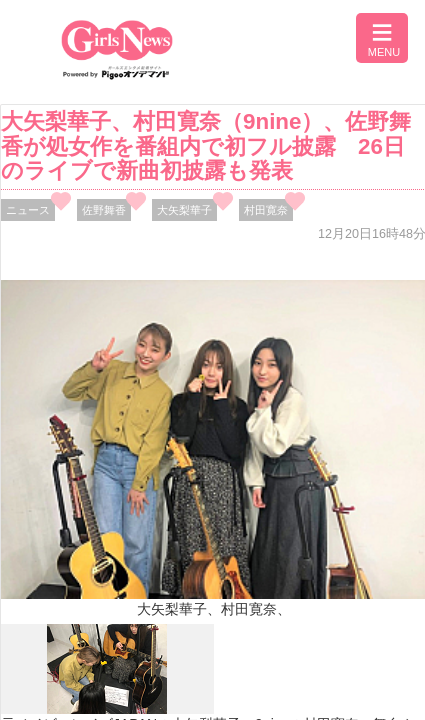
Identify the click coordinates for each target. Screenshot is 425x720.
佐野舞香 (104, 210)
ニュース (28, 210)
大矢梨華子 (184, 210)
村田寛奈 (266, 210)
